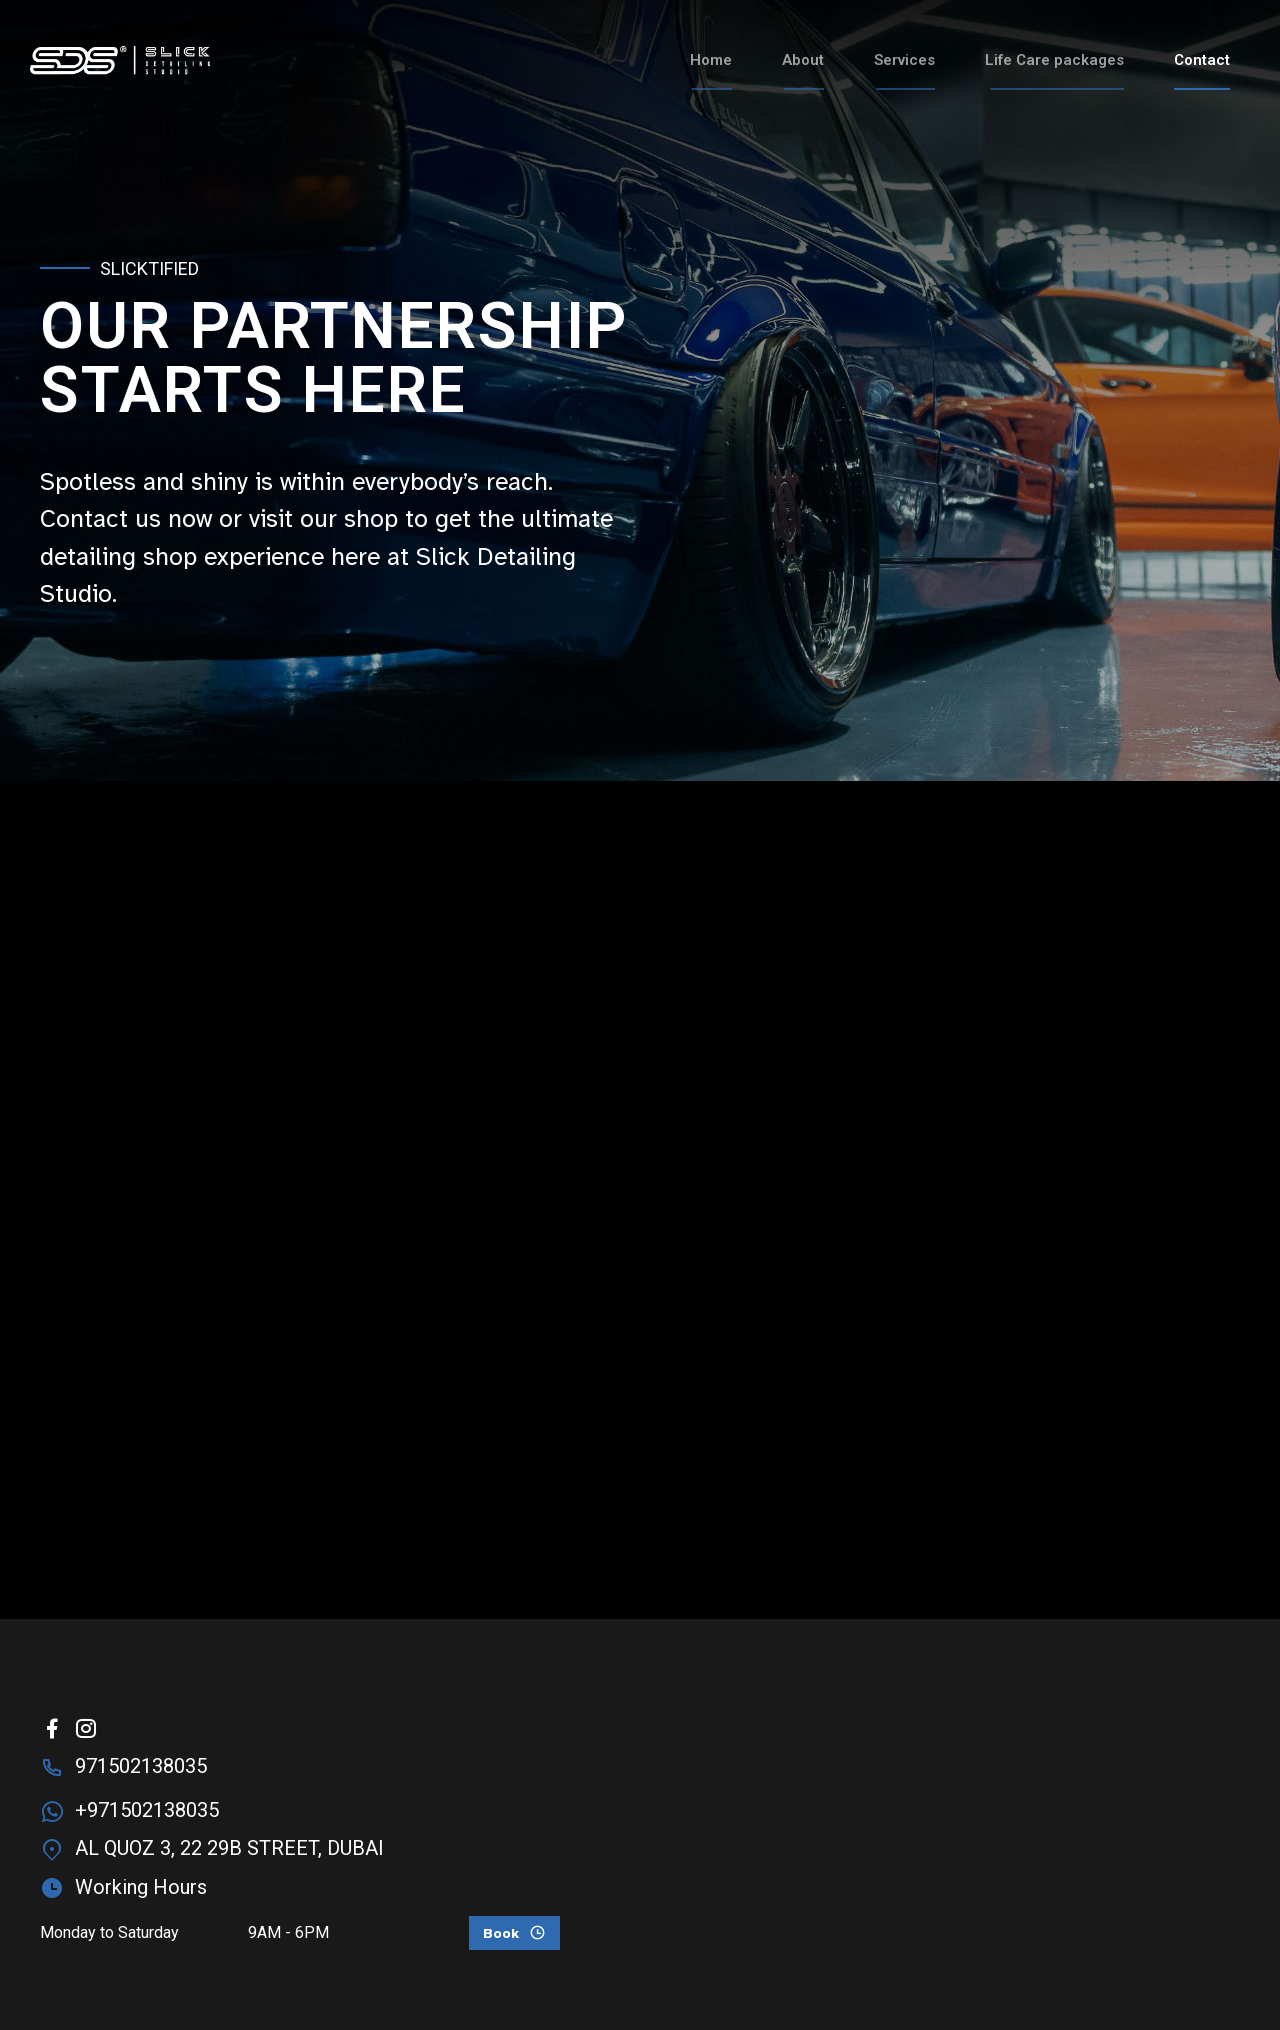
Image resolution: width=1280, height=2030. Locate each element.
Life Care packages (1054, 60)
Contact (1202, 60)
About (803, 60)
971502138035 (141, 1766)
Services (904, 60)
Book (501, 1933)
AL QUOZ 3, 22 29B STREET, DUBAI (229, 1848)
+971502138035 (147, 1810)
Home (711, 60)
